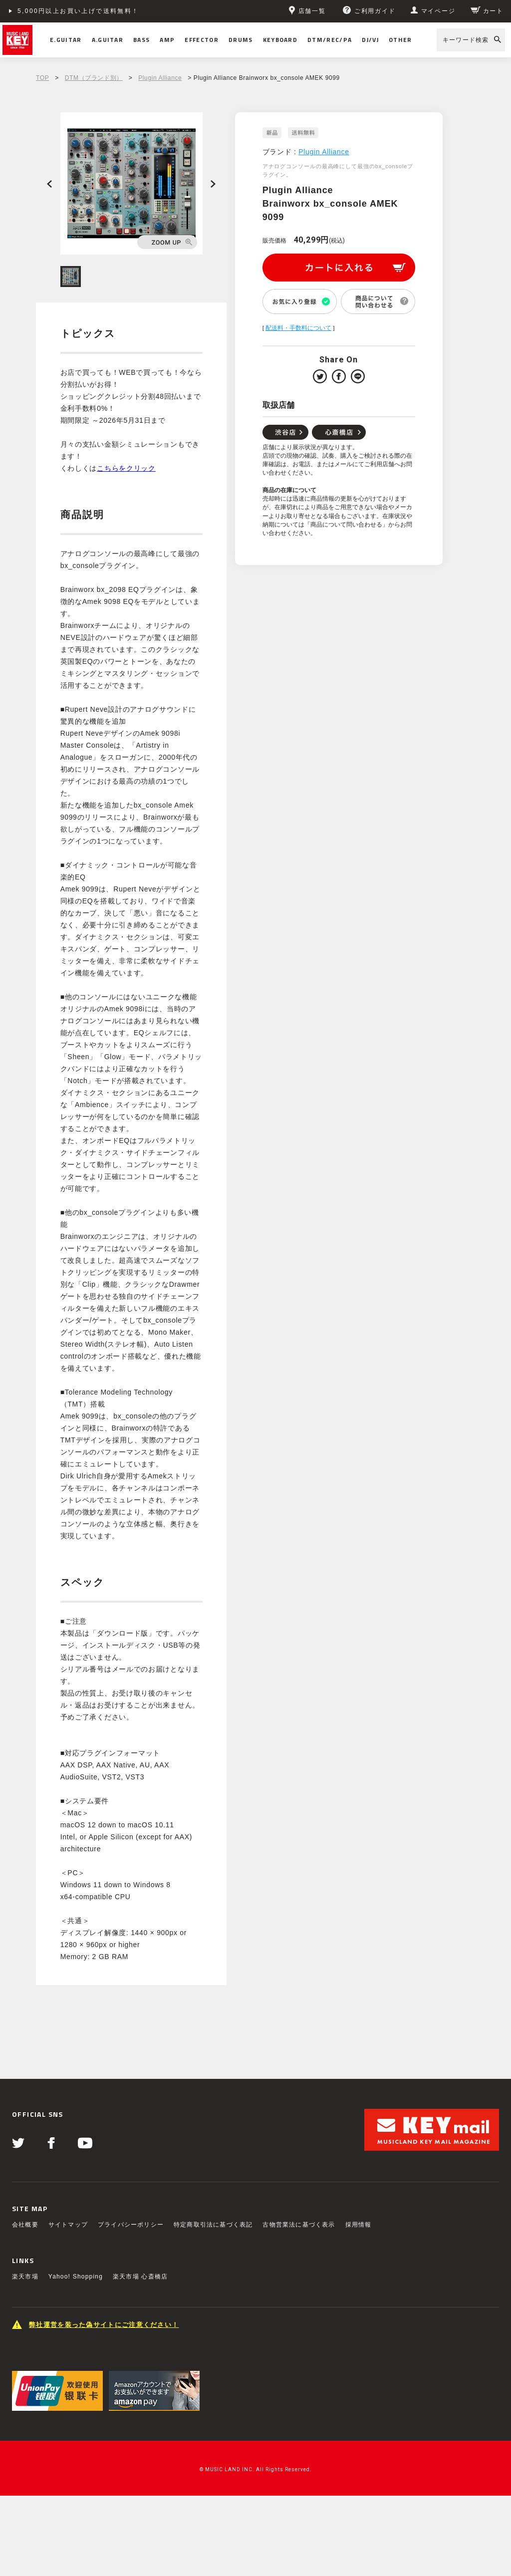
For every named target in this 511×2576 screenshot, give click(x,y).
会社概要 (25, 2224)
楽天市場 (25, 2276)
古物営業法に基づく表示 (298, 2224)
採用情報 (358, 2224)
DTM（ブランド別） (94, 77)
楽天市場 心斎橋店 (140, 2276)
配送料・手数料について (298, 328)
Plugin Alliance (160, 77)
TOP (42, 77)
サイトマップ (68, 2224)
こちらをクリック (126, 468)
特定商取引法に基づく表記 (213, 2224)
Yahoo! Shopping (75, 2276)
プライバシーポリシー (131, 2224)
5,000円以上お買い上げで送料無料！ (78, 10)
